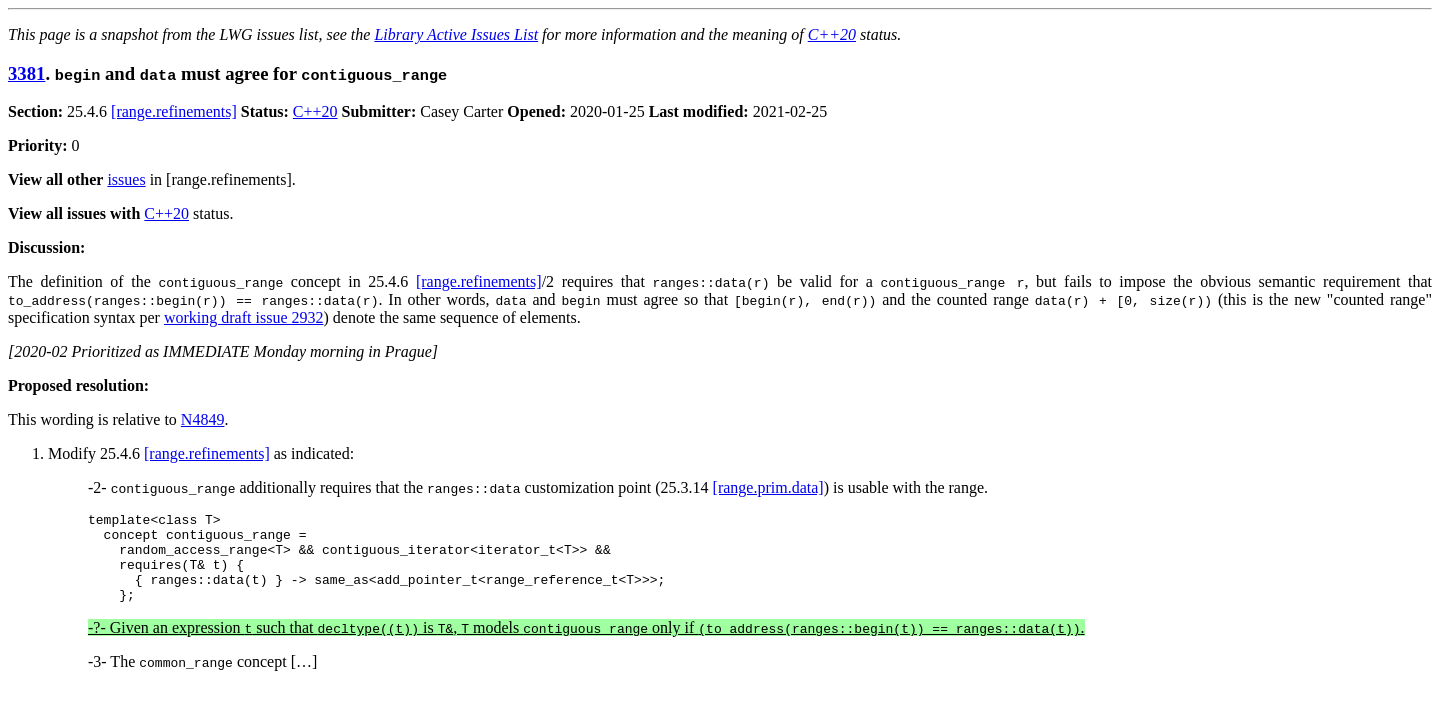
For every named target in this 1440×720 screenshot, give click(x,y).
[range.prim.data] (768, 487)
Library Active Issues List (456, 34)
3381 (26, 73)
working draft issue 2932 (244, 317)
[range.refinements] (174, 111)
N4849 (203, 419)
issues (126, 179)
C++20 (832, 34)
